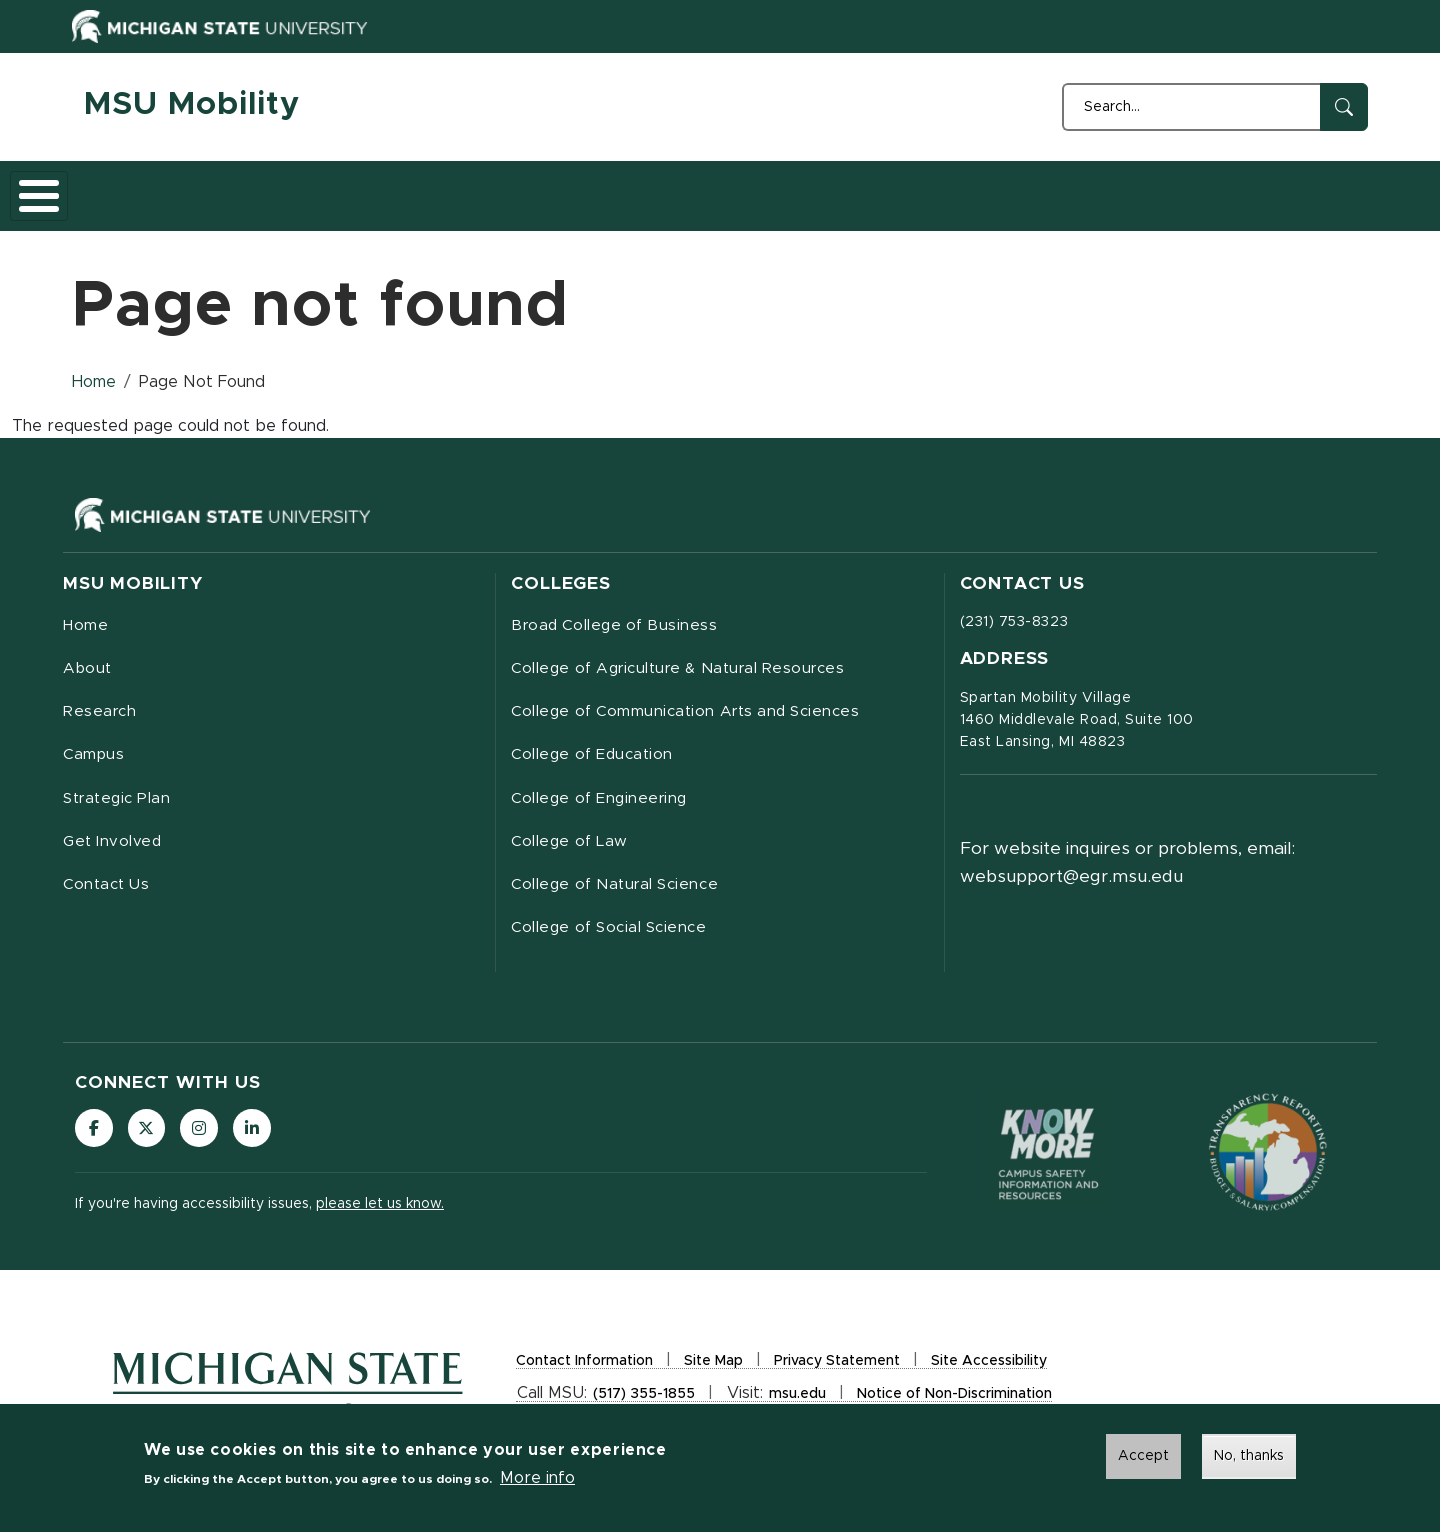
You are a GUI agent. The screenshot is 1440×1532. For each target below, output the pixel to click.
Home (114, 189)
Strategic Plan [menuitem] (120, 796)
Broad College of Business (618, 616)
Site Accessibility (989, 1367)
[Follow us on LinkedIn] (260, 1133)
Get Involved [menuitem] (114, 841)
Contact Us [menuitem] (109, 886)
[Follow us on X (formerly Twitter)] (150, 1133)
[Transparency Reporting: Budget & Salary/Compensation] (1268, 1157)
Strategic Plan (532, 189)
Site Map (713, 1367)
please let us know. (380, 1210)
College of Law (572, 841)
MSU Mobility (192, 105)
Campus (407, 189)
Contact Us (805, 189)
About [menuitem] (89, 661)
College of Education (596, 751)
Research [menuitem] (101, 706)
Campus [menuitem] (95, 751)
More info (537, 1478)
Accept (1143, 1456)
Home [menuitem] (86, 616)
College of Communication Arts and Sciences (694, 706)
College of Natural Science (621, 886)
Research (301, 189)
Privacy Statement (837, 1367)
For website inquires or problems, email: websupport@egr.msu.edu (1127, 852)
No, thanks (1249, 1456)
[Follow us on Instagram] (205, 1133)
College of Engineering (604, 796)
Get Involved (674, 189)
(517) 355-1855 (644, 1400)
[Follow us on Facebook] (95, 1133)
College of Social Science (614, 931)
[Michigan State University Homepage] (288, 1395)
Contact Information (584, 1367)
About (200, 189)
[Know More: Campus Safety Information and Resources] (1049, 1156)
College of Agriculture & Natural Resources (689, 661)
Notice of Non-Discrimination (954, 1400)
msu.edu (797, 1400)
